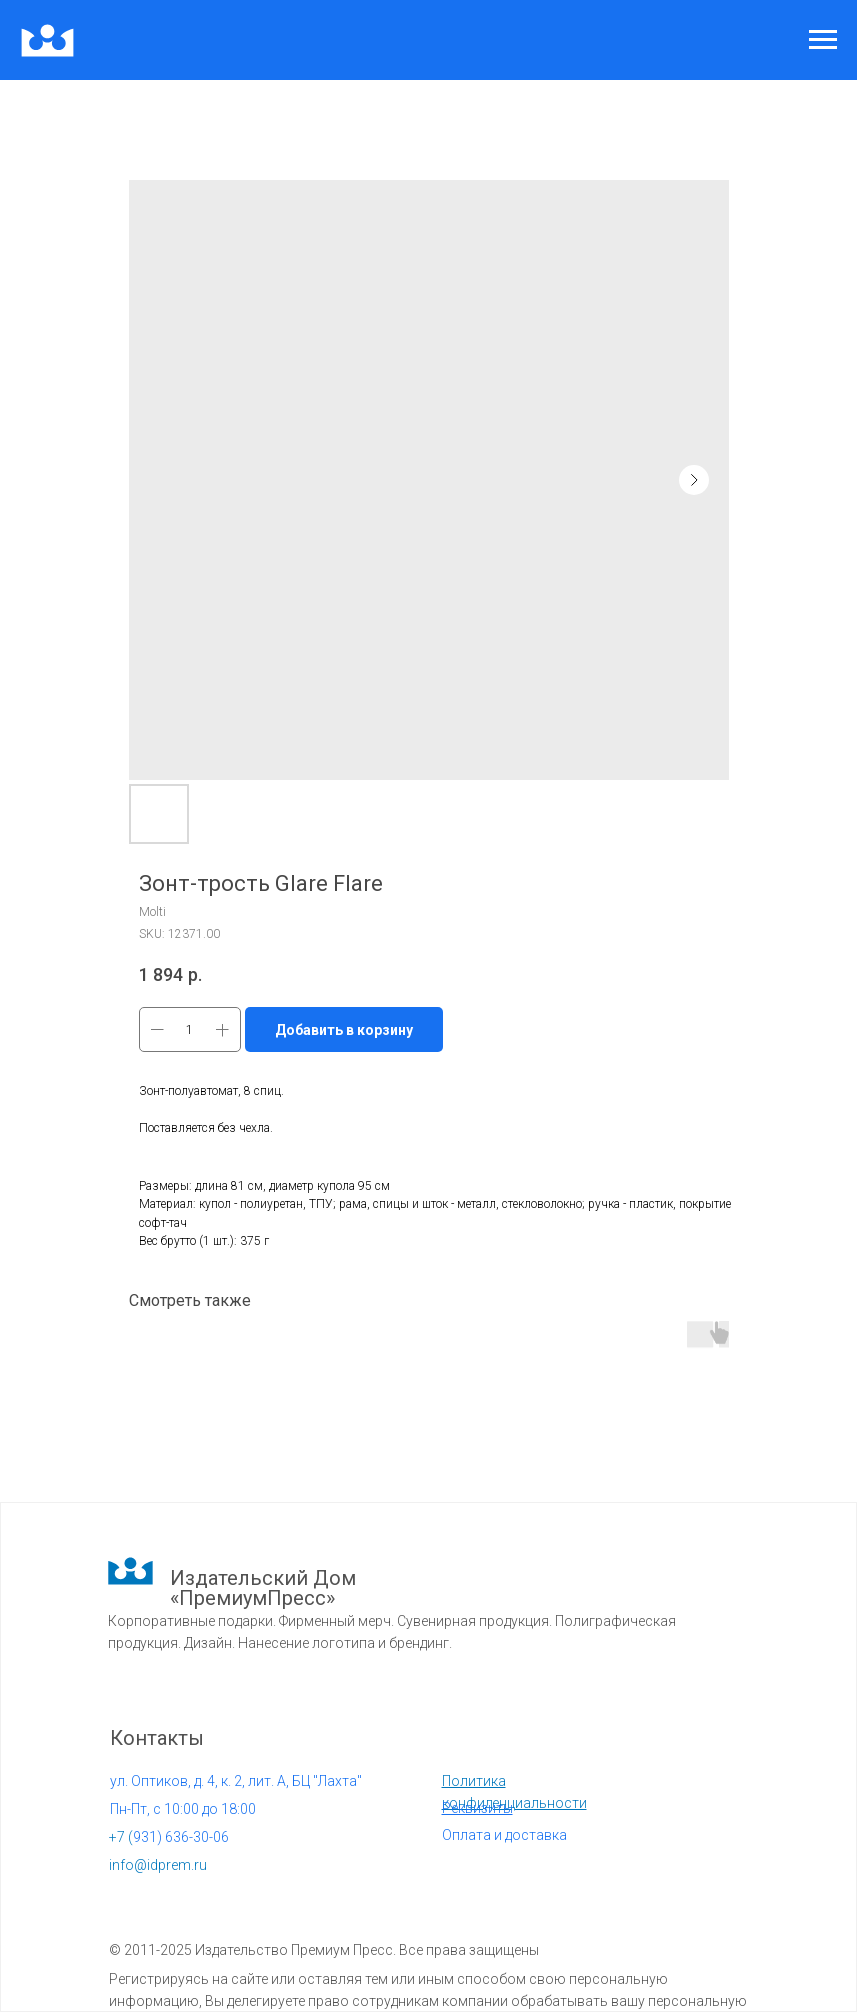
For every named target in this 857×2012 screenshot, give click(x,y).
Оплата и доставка (504, 1835)
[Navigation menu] (823, 40)
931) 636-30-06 (169, 1837)
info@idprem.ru (158, 1865)
